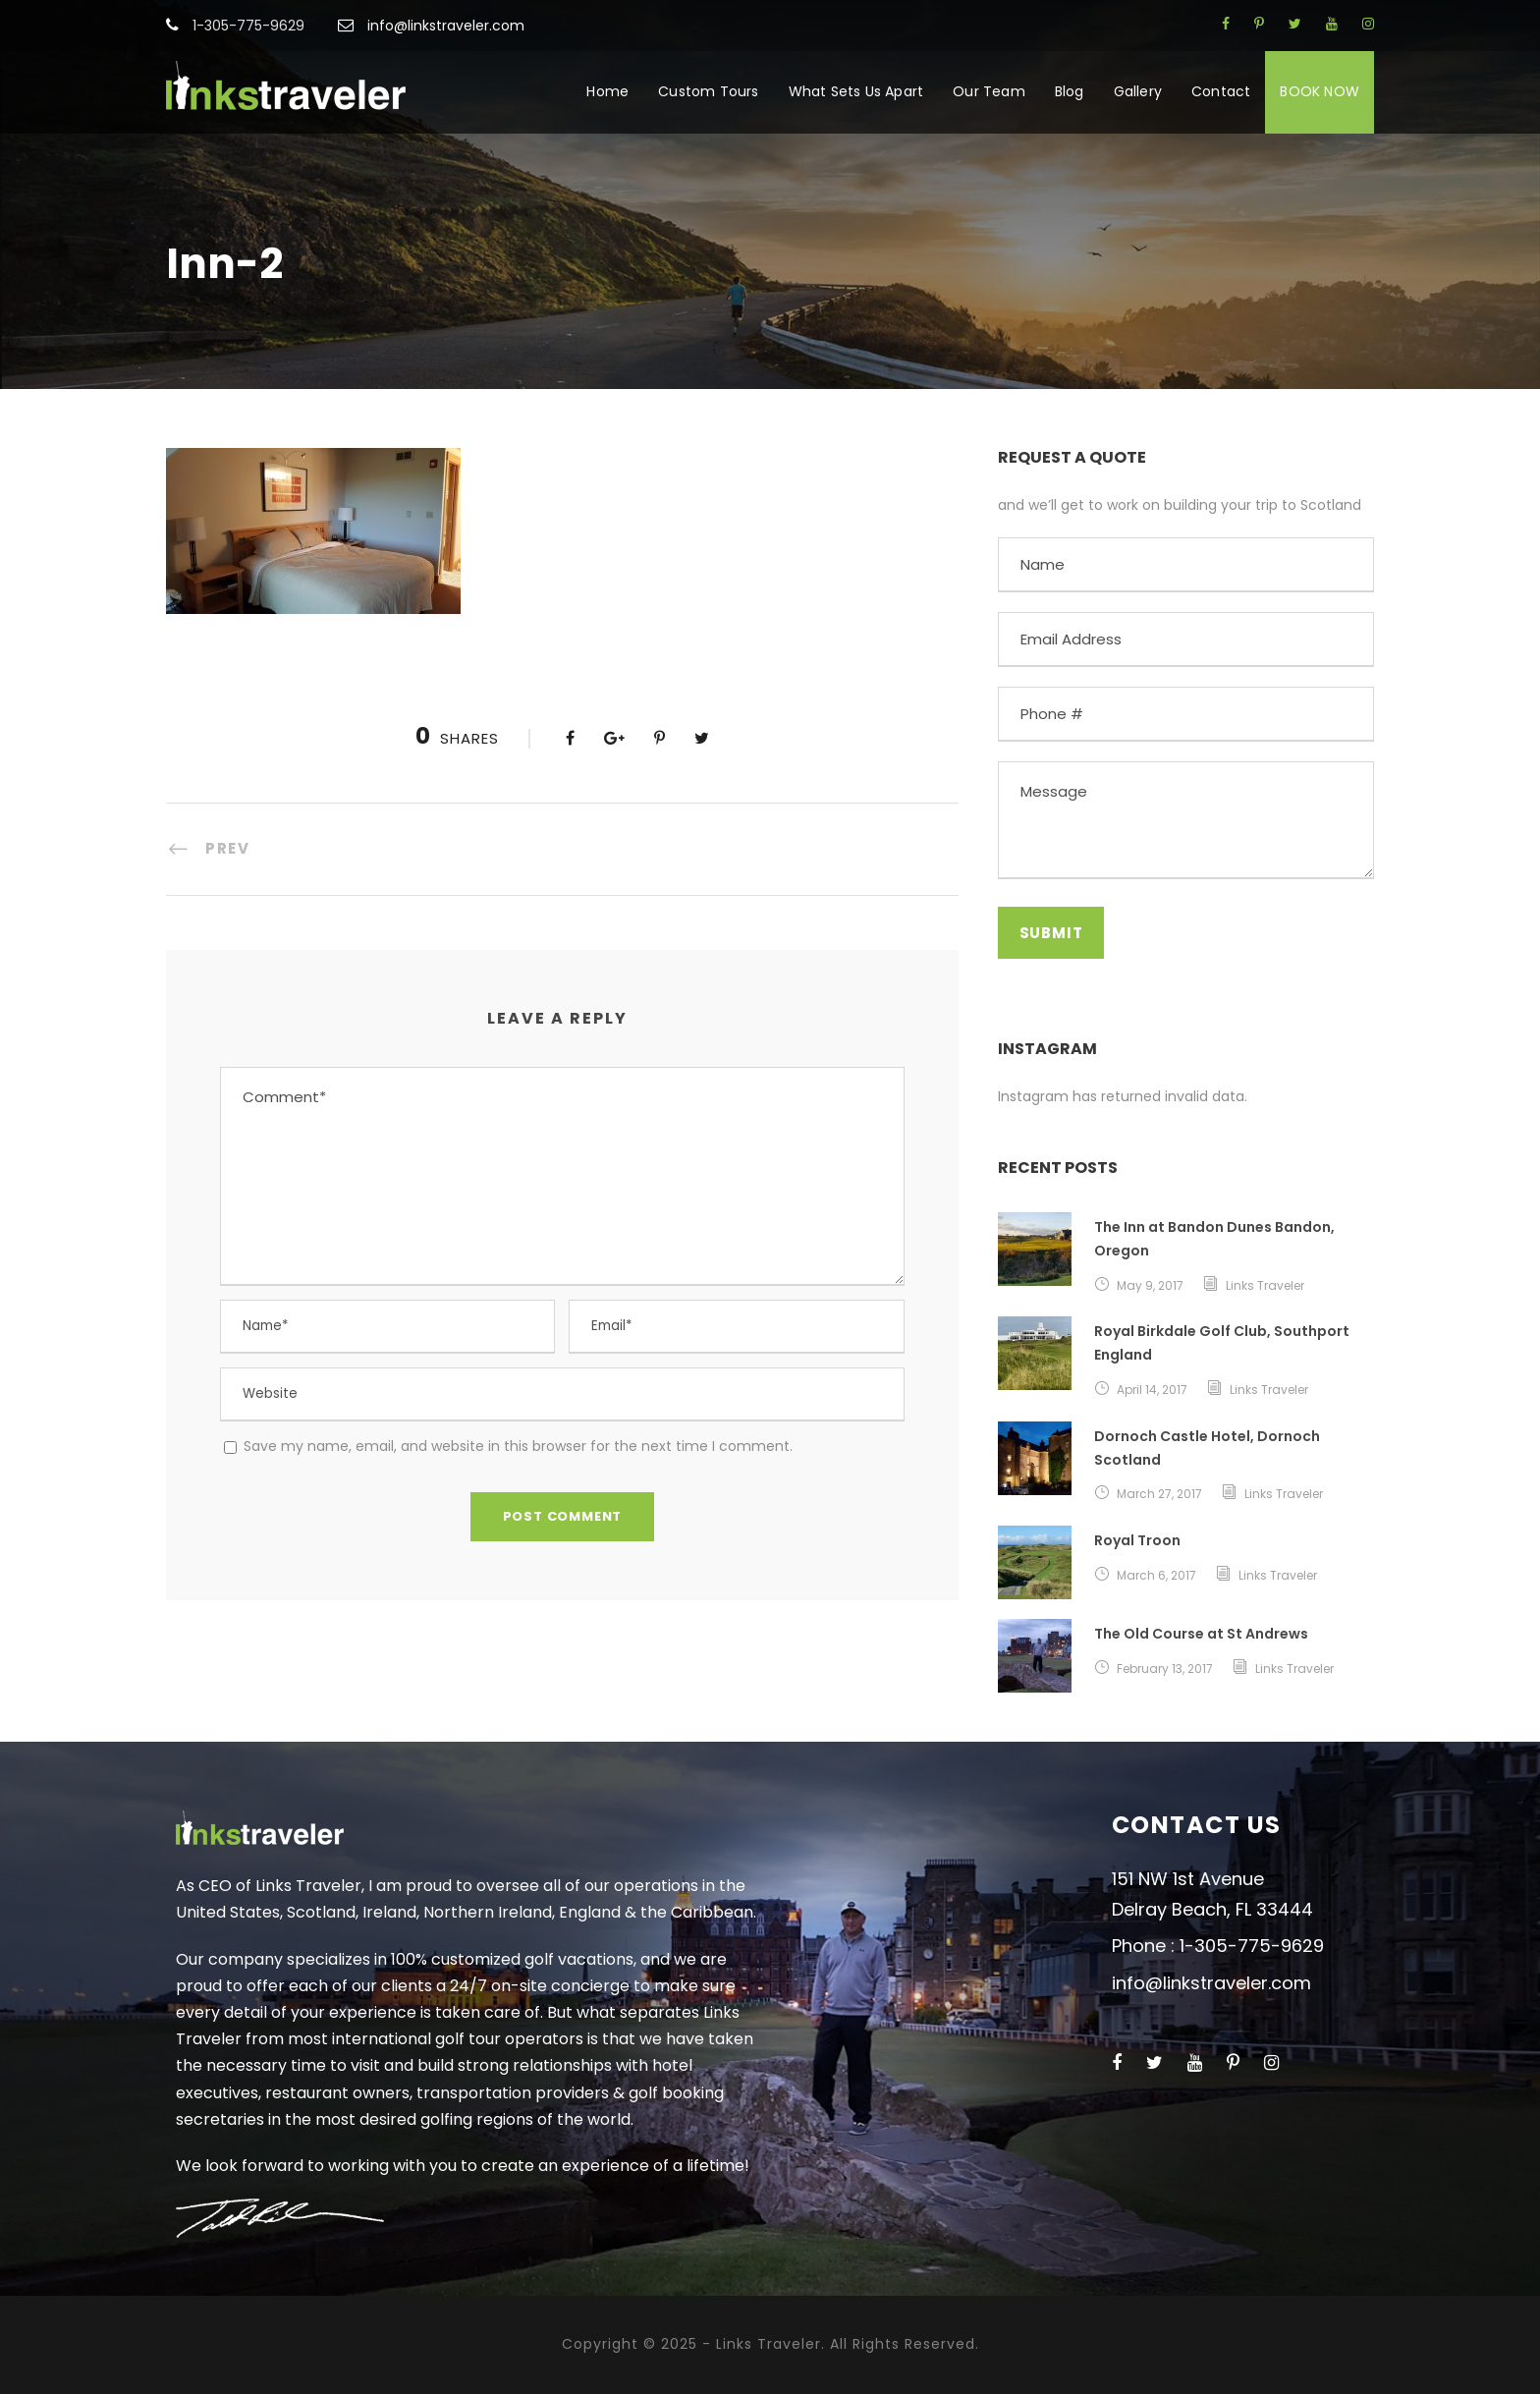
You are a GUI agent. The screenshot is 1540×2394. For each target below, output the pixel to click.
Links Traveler (1265, 1285)
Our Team (989, 91)
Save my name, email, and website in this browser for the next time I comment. (518, 1446)
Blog (1069, 91)
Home (607, 91)
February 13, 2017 (1165, 1668)
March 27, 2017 (1159, 1493)
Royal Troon (1137, 1540)
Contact (1220, 91)
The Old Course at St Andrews (1201, 1633)
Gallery (1138, 91)
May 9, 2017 (1150, 1285)
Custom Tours (708, 91)
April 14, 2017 (1152, 1389)
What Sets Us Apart (856, 91)
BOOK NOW (1319, 91)
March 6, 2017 (1156, 1575)
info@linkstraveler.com (445, 25)
